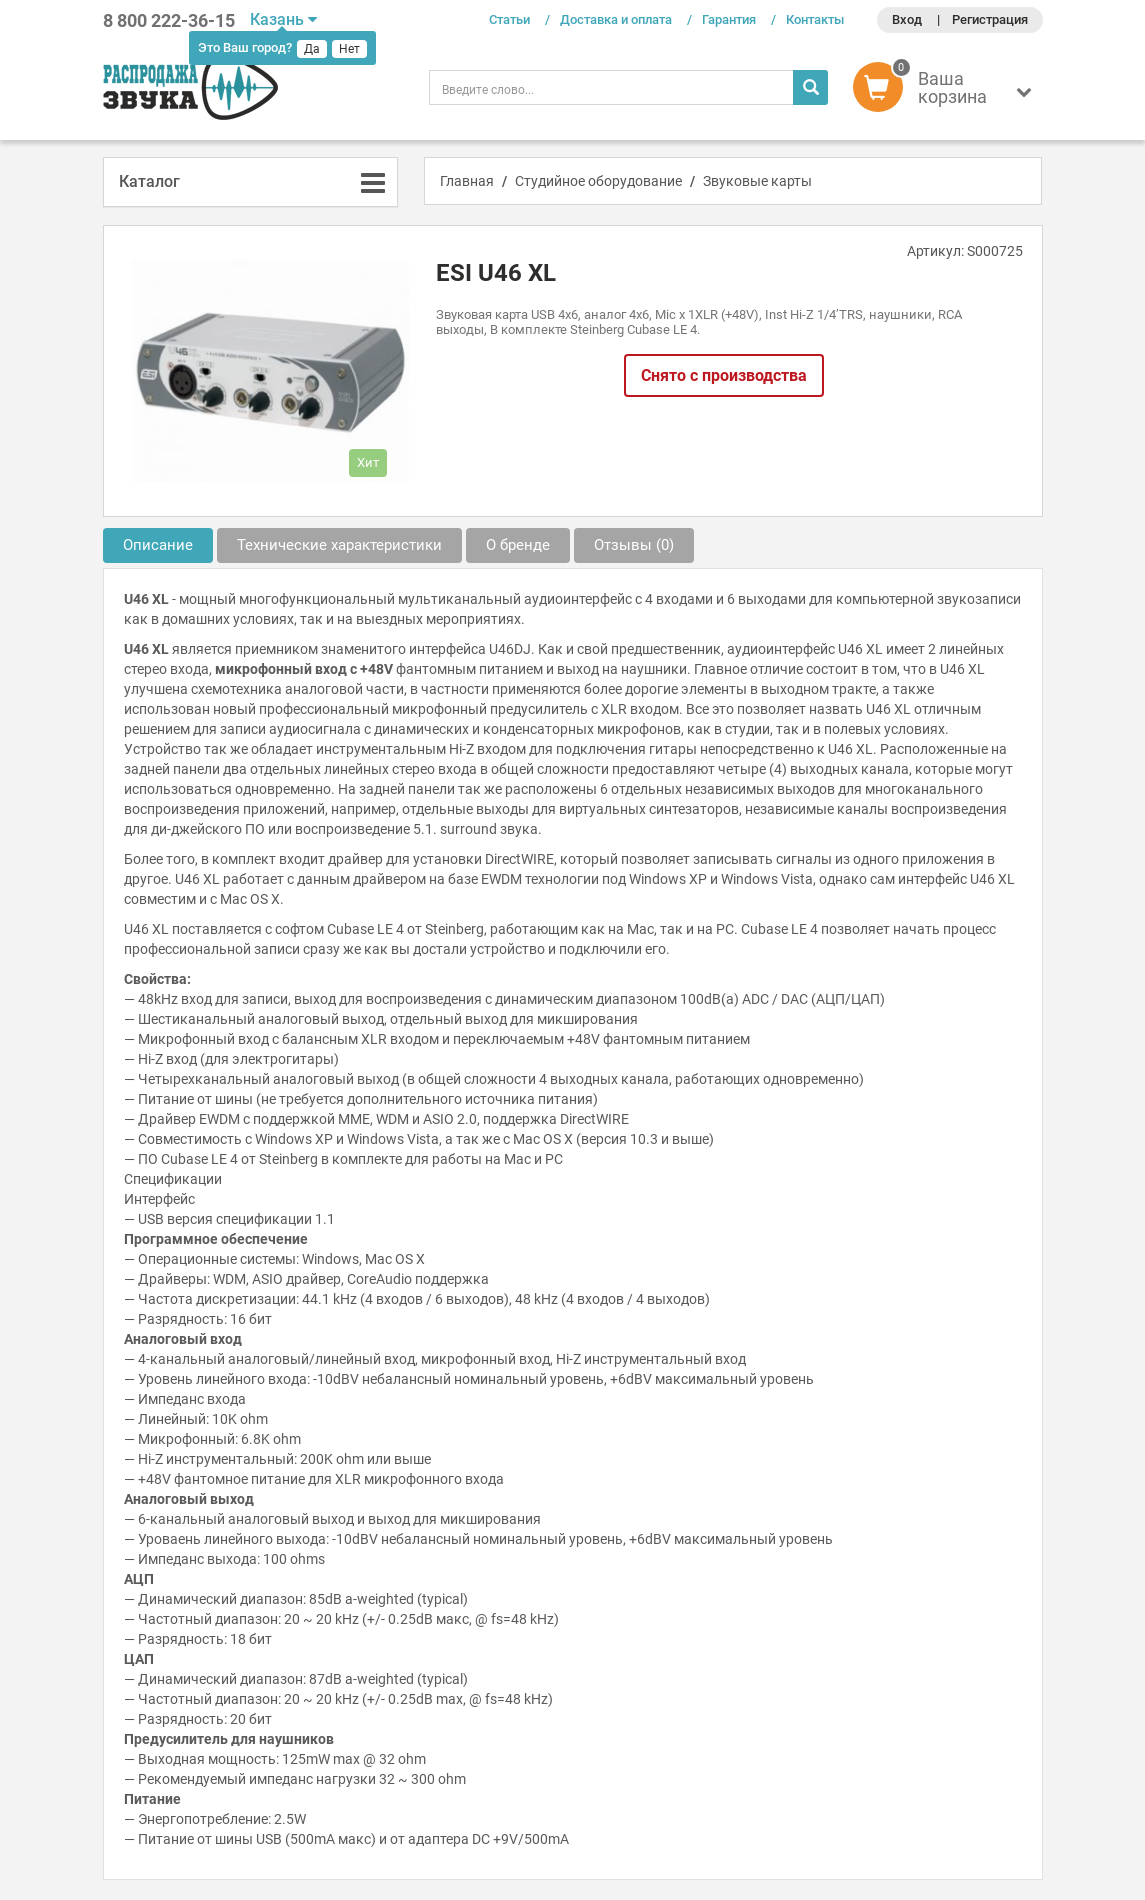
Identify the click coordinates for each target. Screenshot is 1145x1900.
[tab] (251, 182)
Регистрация (990, 19)
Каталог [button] (149, 181)
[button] (947, 92)
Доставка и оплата (616, 19)
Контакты (815, 19)
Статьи (509, 19)
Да (312, 49)
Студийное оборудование (598, 181)
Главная (467, 181)
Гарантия (729, 19)
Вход (907, 19)
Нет (349, 49)
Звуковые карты (757, 181)
